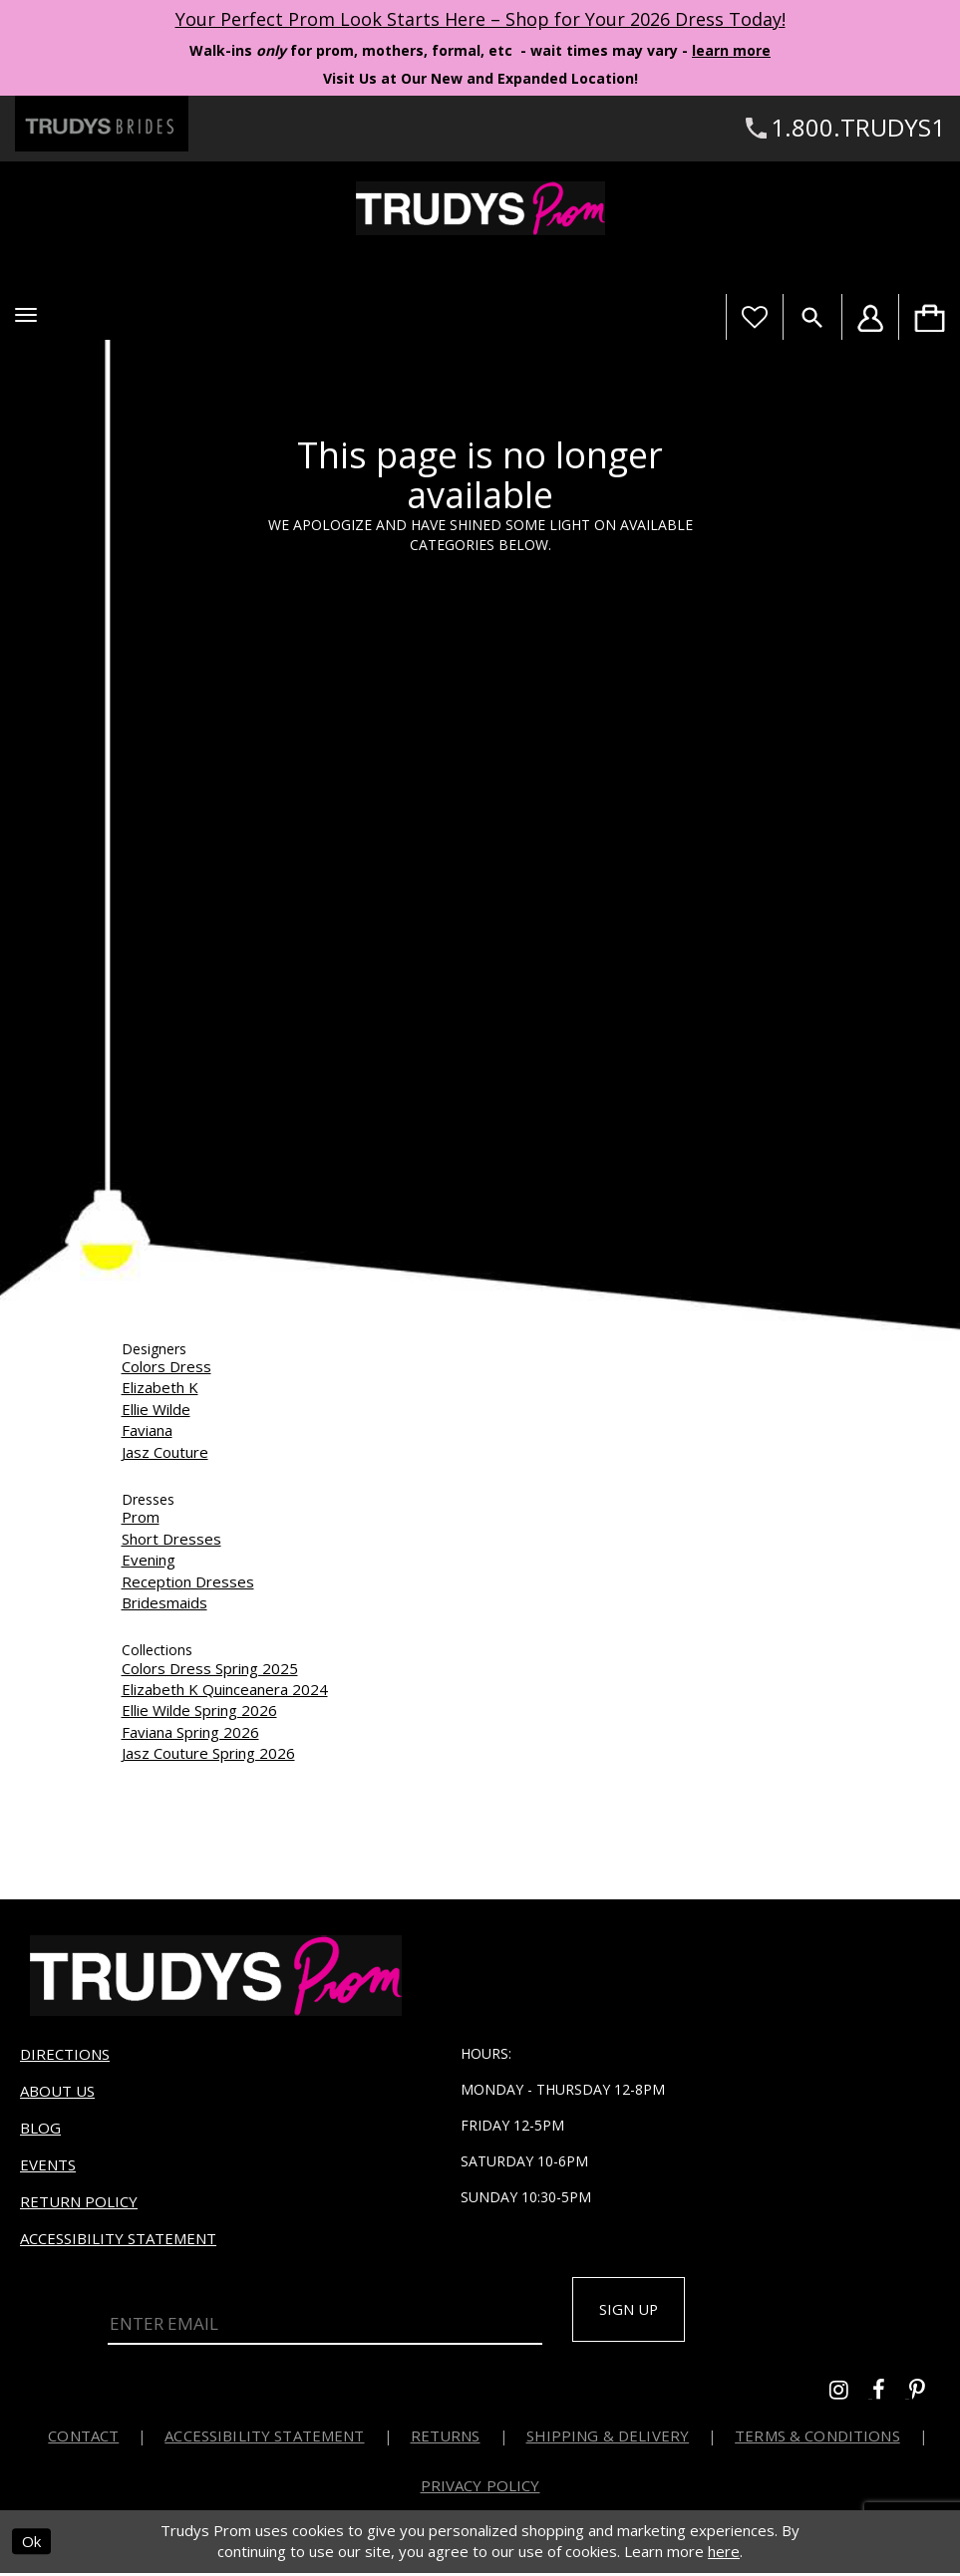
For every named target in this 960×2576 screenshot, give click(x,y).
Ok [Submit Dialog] (31, 2544)
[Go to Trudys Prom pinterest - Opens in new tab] (927, 2395)
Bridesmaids (164, 1602)
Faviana (147, 1430)
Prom (141, 1517)
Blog (40, 2128)
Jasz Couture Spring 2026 (208, 1753)
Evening (148, 1560)
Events (48, 2164)
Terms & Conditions (817, 2438)
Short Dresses (171, 1539)
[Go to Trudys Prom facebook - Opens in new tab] (890, 2395)
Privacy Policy (480, 2488)
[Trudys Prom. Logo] (480, 208)
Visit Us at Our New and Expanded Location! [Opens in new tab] (480, 78)
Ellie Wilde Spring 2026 (199, 1710)
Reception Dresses (188, 1581)
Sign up (635, 2311)
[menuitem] (929, 317)
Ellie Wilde (156, 1409)
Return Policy (79, 2201)
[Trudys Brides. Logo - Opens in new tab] (101, 123)
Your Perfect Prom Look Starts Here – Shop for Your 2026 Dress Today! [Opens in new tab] (480, 19)
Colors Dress (166, 1366)
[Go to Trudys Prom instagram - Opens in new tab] (850, 2395)
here (724, 2554)
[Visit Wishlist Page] (754, 317)
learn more (731, 50)
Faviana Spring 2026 (190, 1732)
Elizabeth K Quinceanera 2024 (225, 1689)
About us (57, 2091)
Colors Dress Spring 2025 (210, 1668)
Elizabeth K (160, 1387)
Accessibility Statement (118, 2238)
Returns (445, 2438)
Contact (83, 2438)
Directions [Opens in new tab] (65, 2054)
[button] (26, 315)
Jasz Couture (165, 1452)
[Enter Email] (325, 2322)
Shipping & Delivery (608, 2438)
